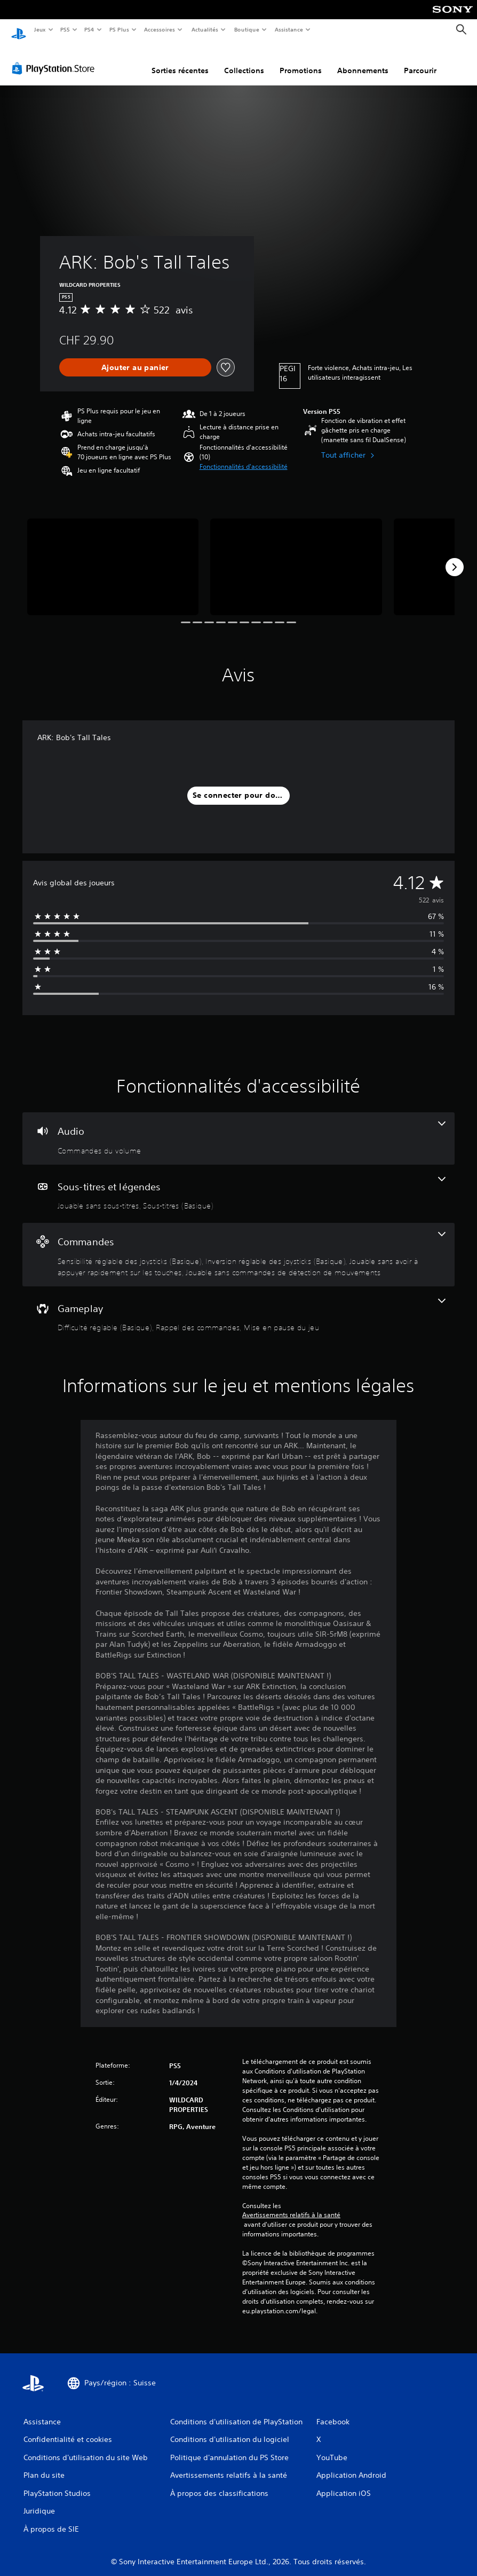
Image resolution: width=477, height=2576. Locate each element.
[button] (244, 456)
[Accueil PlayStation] (19, 30)
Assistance (289, 29)
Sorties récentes (180, 60)
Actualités (204, 29)
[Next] (455, 557)
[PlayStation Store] (55, 58)
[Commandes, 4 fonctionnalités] (238, 1244)
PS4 (89, 29)
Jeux (40, 29)
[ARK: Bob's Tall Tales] (112, 556)
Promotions (301, 60)
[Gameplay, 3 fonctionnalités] (238, 1305)
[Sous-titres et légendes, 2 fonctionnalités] (238, 1184)
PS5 (65, 29)
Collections (244, 60)
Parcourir (420, 60)
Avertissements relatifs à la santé (291, 2205)
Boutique (246, 29)
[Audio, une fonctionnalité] (238, 1128)
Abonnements (362, 60)
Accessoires (159, 29)
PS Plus (119, 29)
